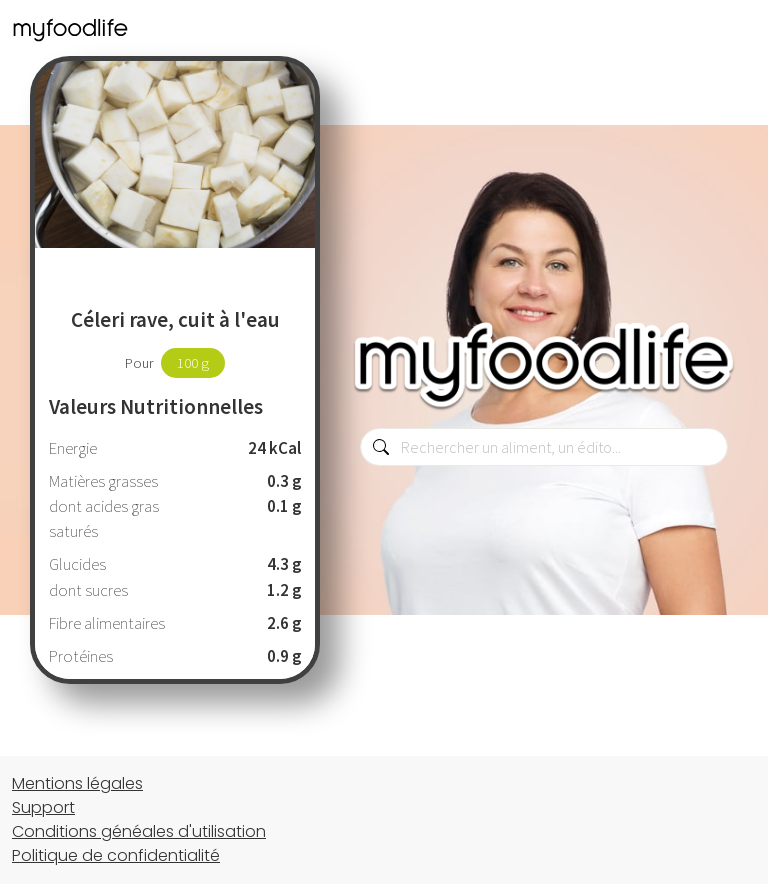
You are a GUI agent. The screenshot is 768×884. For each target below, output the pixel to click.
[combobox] (544, 447)
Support (43, 807)
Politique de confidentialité (116, 855)
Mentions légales (77, 783)
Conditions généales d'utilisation (139, 831)
